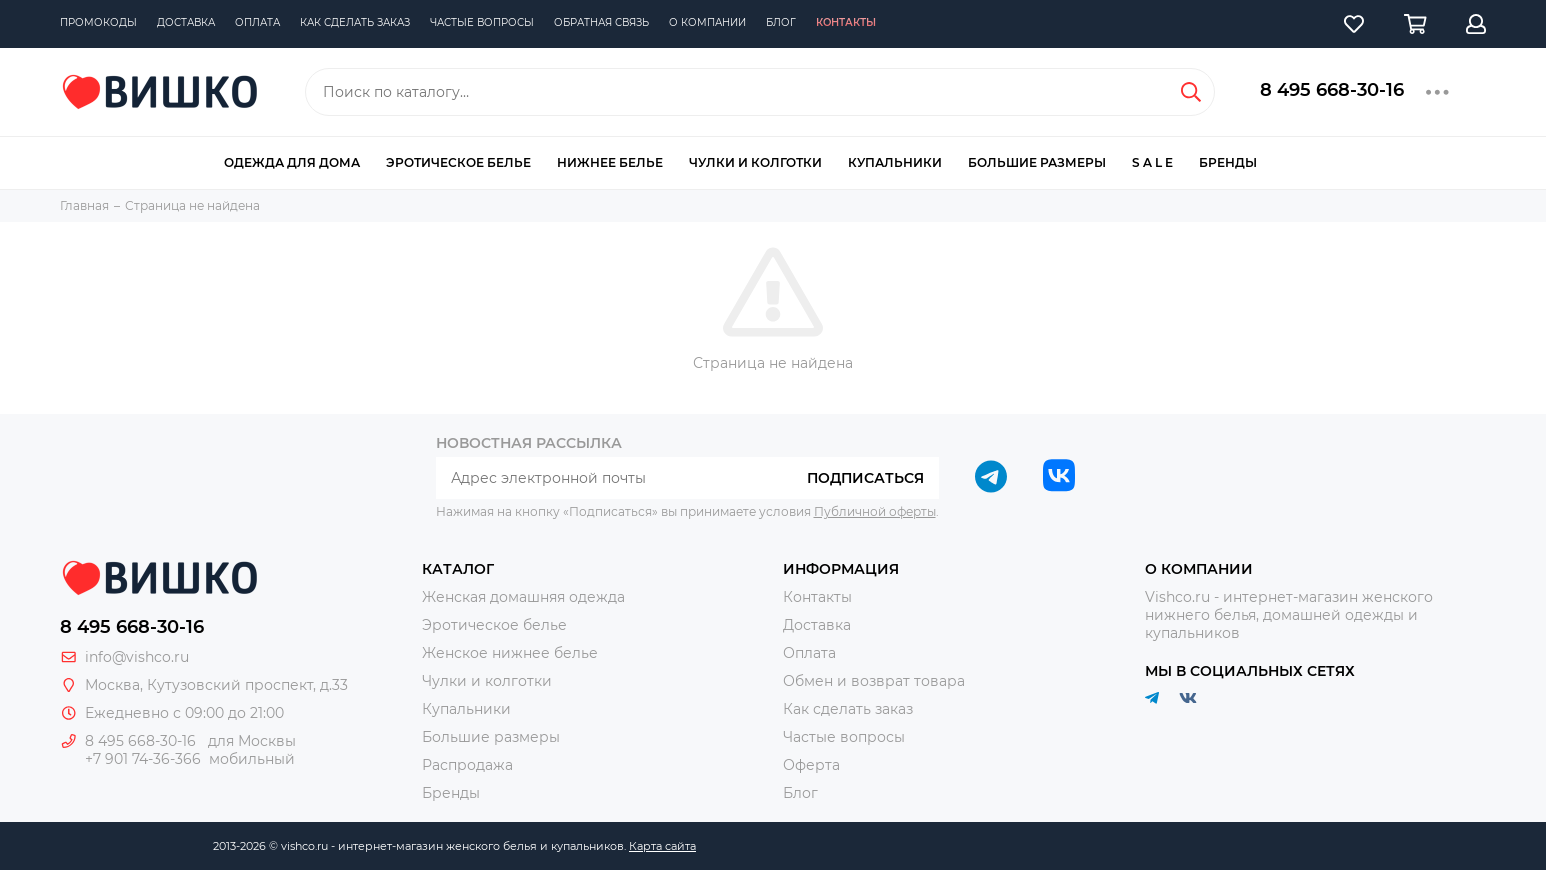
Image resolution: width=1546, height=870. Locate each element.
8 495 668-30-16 (1332, 90)
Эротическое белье (458, 162)
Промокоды (98, 22)
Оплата (257, 22)
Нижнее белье (610, 162)
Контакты (846, 22)
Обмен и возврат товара (874, 681)
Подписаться (865, 478)
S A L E (1152, 162)
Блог (781, 22)
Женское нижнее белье (510, 653)
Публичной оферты (875, 511)
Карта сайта (662, 846)
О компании (707, 22)
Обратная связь (601, 22)
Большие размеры (1037, 162)
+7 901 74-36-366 (143, 759)
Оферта (811, 765)
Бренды (1228, 162)
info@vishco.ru (137, 657)
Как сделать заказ (355, 22)
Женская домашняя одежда (523, 597)
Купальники (895, 162)
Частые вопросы (482, 22)
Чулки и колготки (755, 162)
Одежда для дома (292, 162)
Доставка (186, 22)
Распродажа (467, 765)
